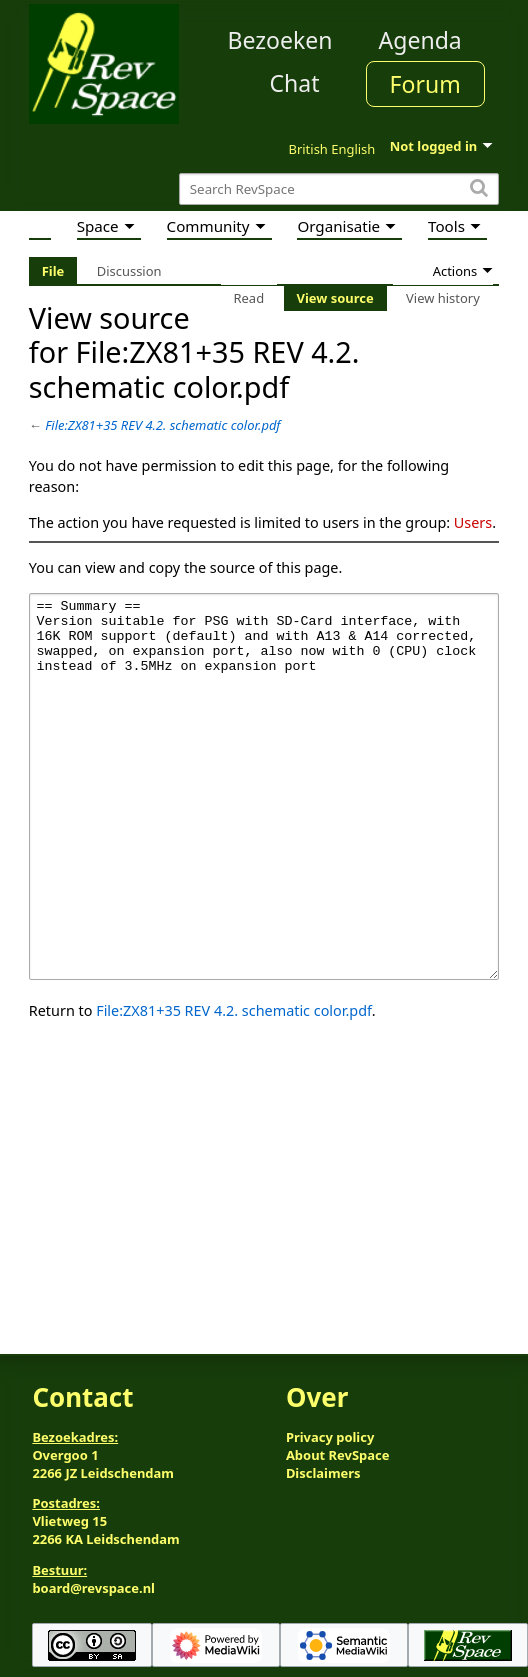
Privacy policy (330, 1437)
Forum (425, 84)
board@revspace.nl (93, 1588)
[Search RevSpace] (339, 189)
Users (473, 522)
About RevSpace (338, 1455)
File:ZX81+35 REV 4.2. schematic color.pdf (162, 425)
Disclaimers (323, 1473)
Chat (294, 83)
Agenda (420, 40)
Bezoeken (280, 40)
